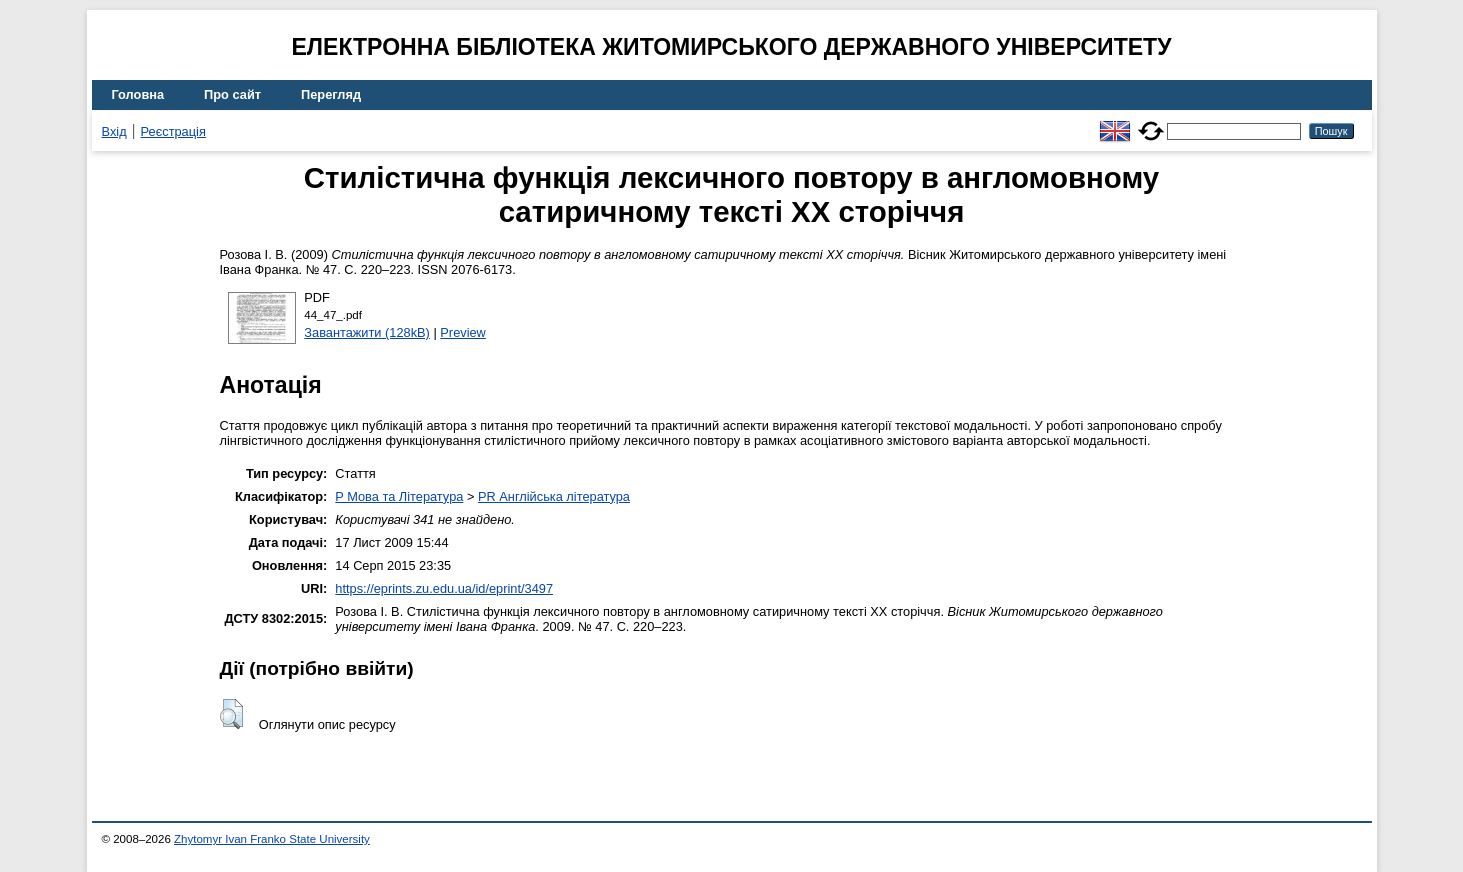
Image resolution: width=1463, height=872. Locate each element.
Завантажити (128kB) (367, 332)
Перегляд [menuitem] (331, 94)
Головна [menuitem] (138, 94)
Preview (463, 332)
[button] (231, 714)
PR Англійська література (554, 496)
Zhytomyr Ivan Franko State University (272, 839)
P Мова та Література (399, 496)
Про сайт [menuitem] (232, 94)
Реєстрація (173, 131)
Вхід (114, 131)
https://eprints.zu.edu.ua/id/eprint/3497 (444, 588)
